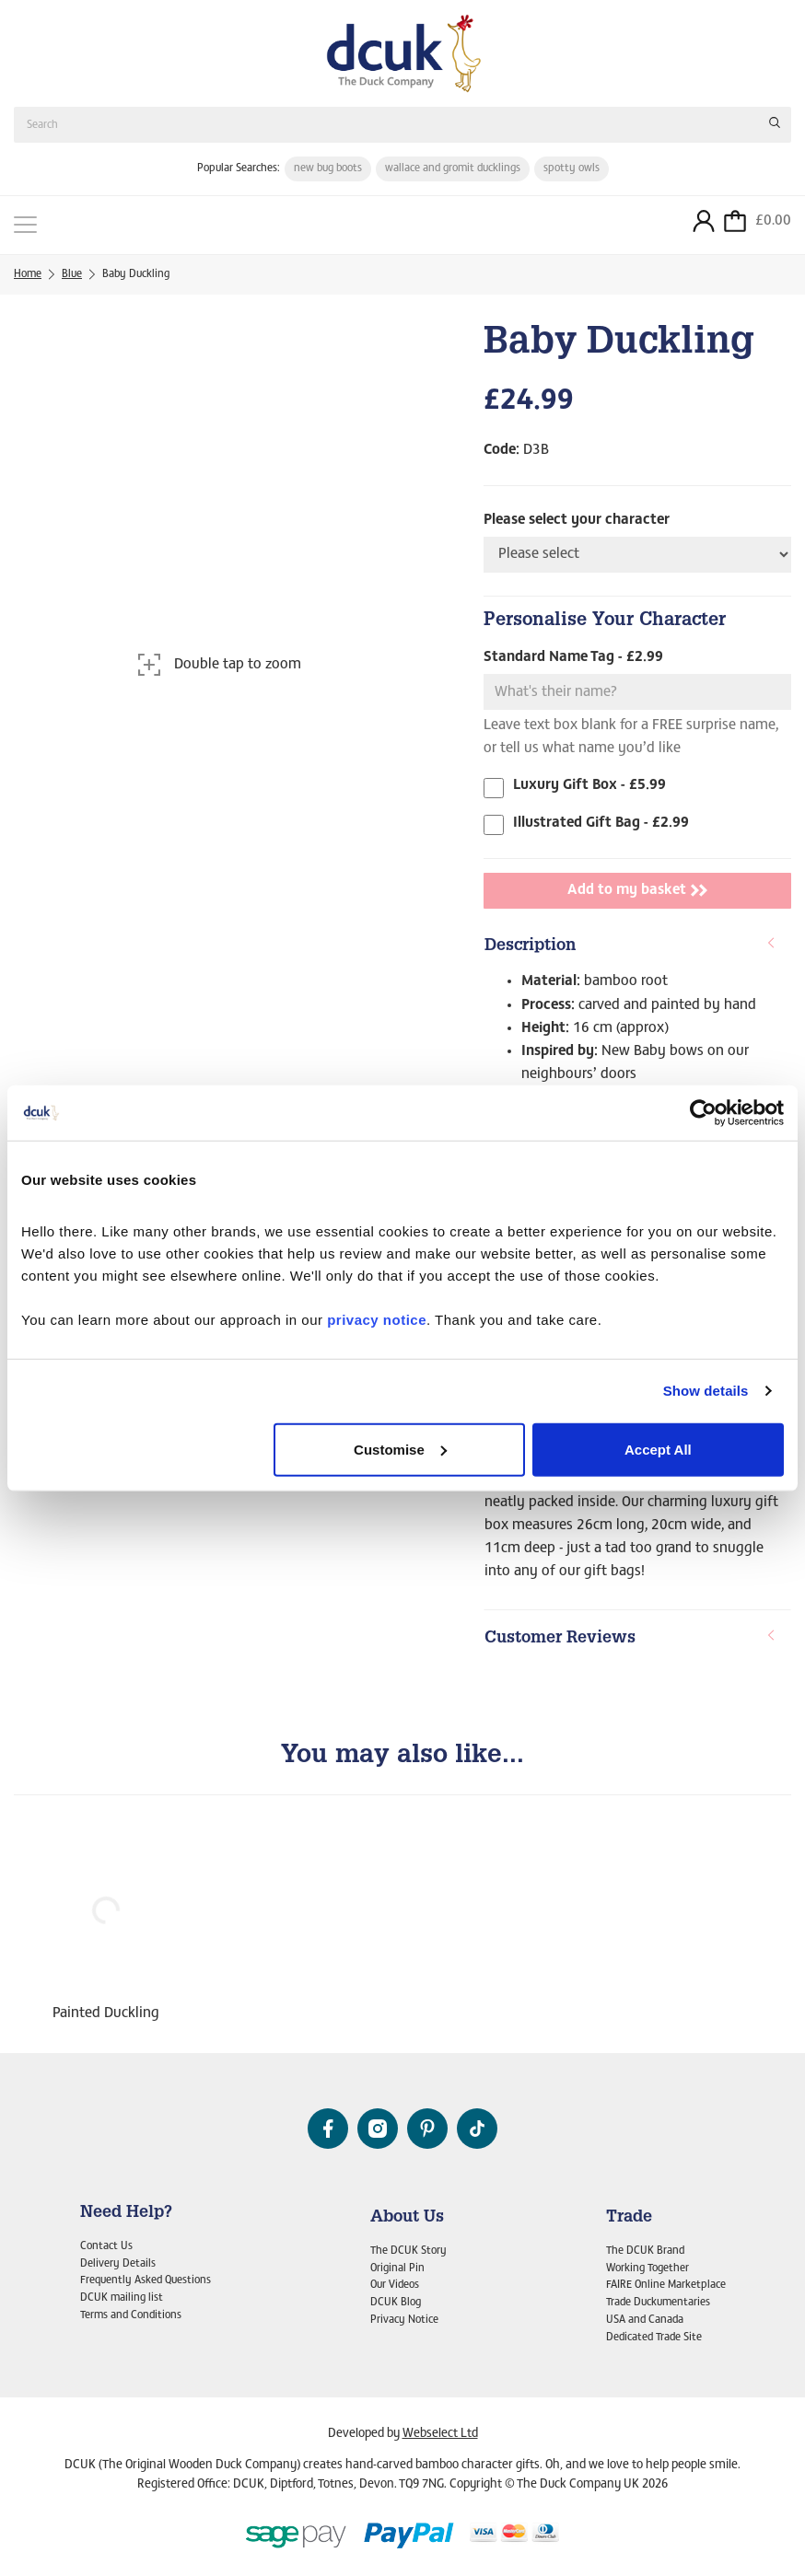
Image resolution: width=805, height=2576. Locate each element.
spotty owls (571, 168)
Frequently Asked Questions (145, 2280)
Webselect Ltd (440, 2434)
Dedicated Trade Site (654, 2337)
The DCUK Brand (645, 2251)
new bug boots (328, 168)
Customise (400, 1448)
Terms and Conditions (130, 2315)
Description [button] (630, 946)
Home (27, 274)
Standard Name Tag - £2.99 (573, 657)
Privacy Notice (404, 2320)
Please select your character (577, 520)
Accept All (658, 1448)
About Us (407, 2218)
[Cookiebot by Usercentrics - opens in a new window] (703, 1113)
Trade (629, 2218)
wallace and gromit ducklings (452, 168)
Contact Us (106, 2246)
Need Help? (126, 2213)
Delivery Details (118, 2263)
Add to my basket (637, 890)
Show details (706, 1390)
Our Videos (394, 2285)
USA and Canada (644, 2320)
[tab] (637, 947)
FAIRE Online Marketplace (666, 2285)
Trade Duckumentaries (658, 2302)
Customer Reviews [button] (630, 1638)
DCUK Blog (395, 2302)
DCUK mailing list (121, 2297)
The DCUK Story (408, 2251)
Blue (72, 274)
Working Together (647, 2268)
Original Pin (397, 2268)
